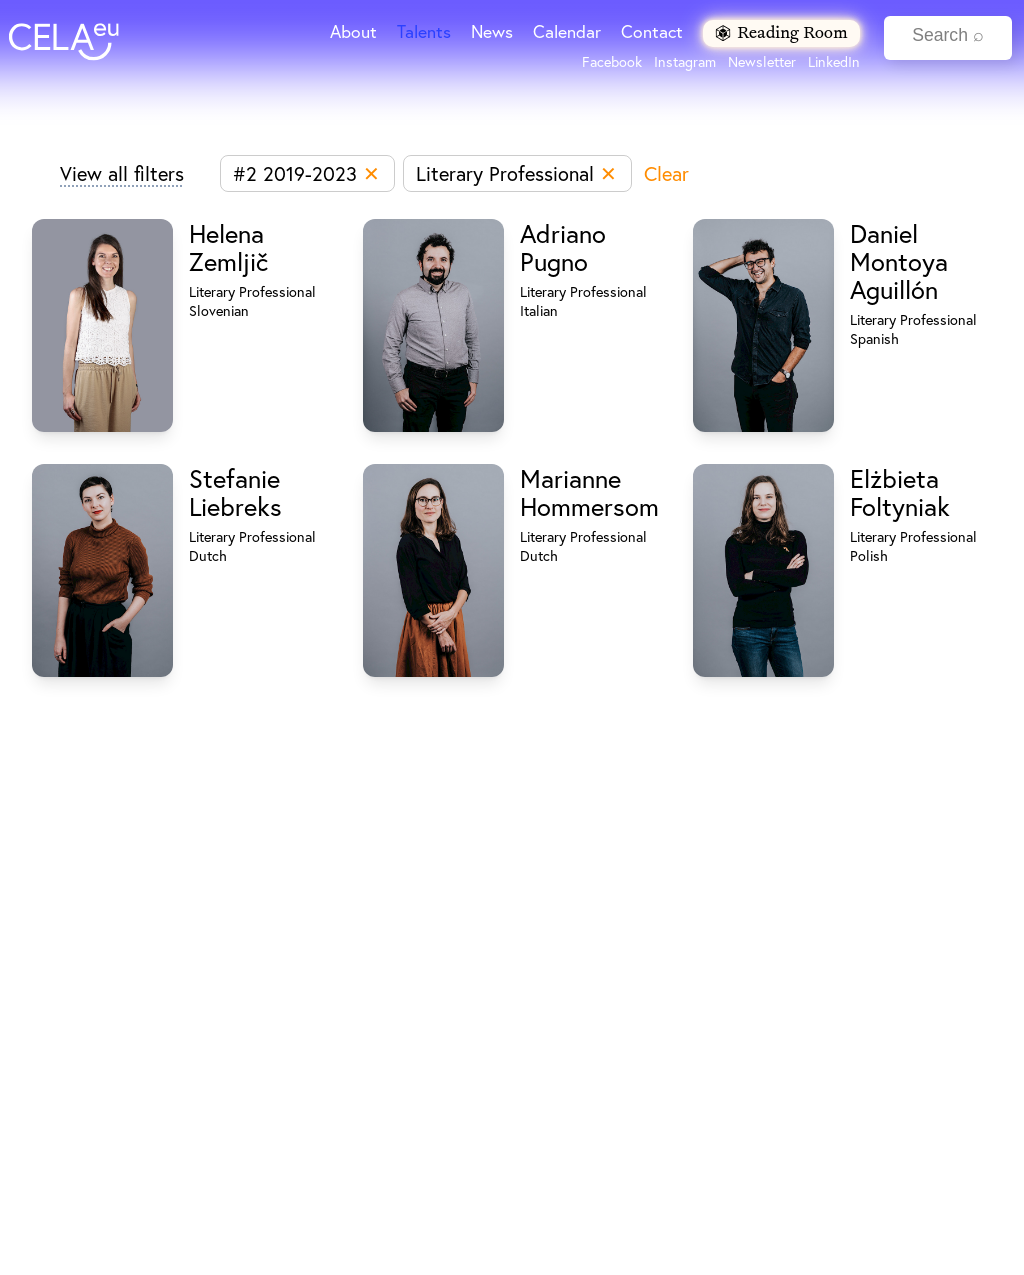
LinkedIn (834, 62)
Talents (424, 31)
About (353, 31)
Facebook (612, 62)
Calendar (567, 31)
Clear (666, 173)
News (492, 31)
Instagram (685, 62)
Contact (652, 31)
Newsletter (762, 62)
